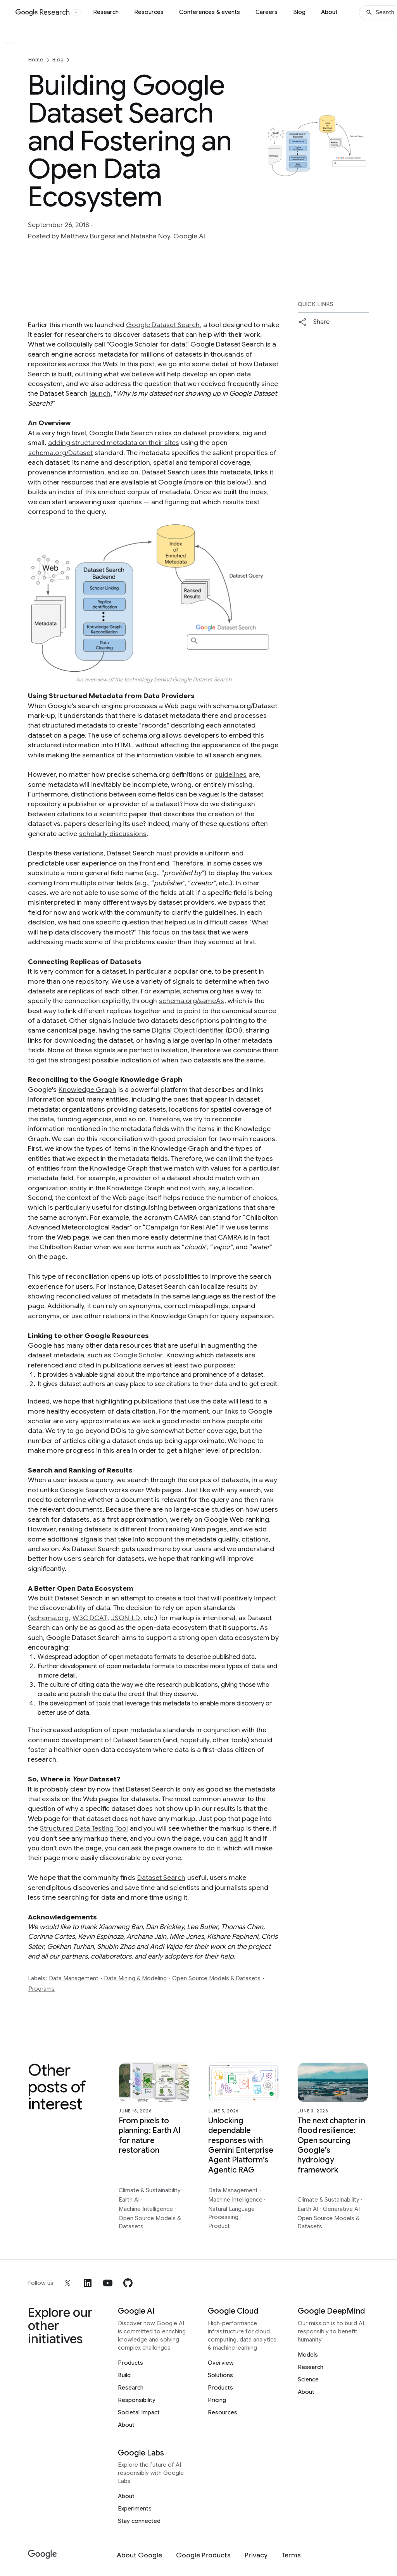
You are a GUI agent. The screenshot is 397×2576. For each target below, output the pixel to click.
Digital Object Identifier (188, 1030)
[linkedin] (87, 2283)
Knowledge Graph (87, 1089)
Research (106, 12)
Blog (299, 12)
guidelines (230, 774)
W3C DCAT (89, 1618)
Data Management (73, 1978)
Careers (266, 12)
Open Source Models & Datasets (216, 1978)
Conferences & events (209, 12)
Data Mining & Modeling (135, 1978)
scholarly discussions (113, 833)
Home (35, 59)
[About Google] (139, 2555)
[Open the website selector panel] (76, 12)
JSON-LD (125, 1618)
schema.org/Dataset (60, 452)
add (236, 1838)
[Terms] (291, 2555)
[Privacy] (256, 2555)
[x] (67, 2283)
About (329, 12)
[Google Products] (203, 2555)
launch (100, 393)
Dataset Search (161, 1877)
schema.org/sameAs (191, 1001)
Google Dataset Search (163, 325)
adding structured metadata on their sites (113, 442)
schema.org (50, 1618)
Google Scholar (138, 1355)
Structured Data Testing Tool (84, 1828)
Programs (41, 1988)
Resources (149, 12)
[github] (128, 2283)
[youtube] (107, 2283)
